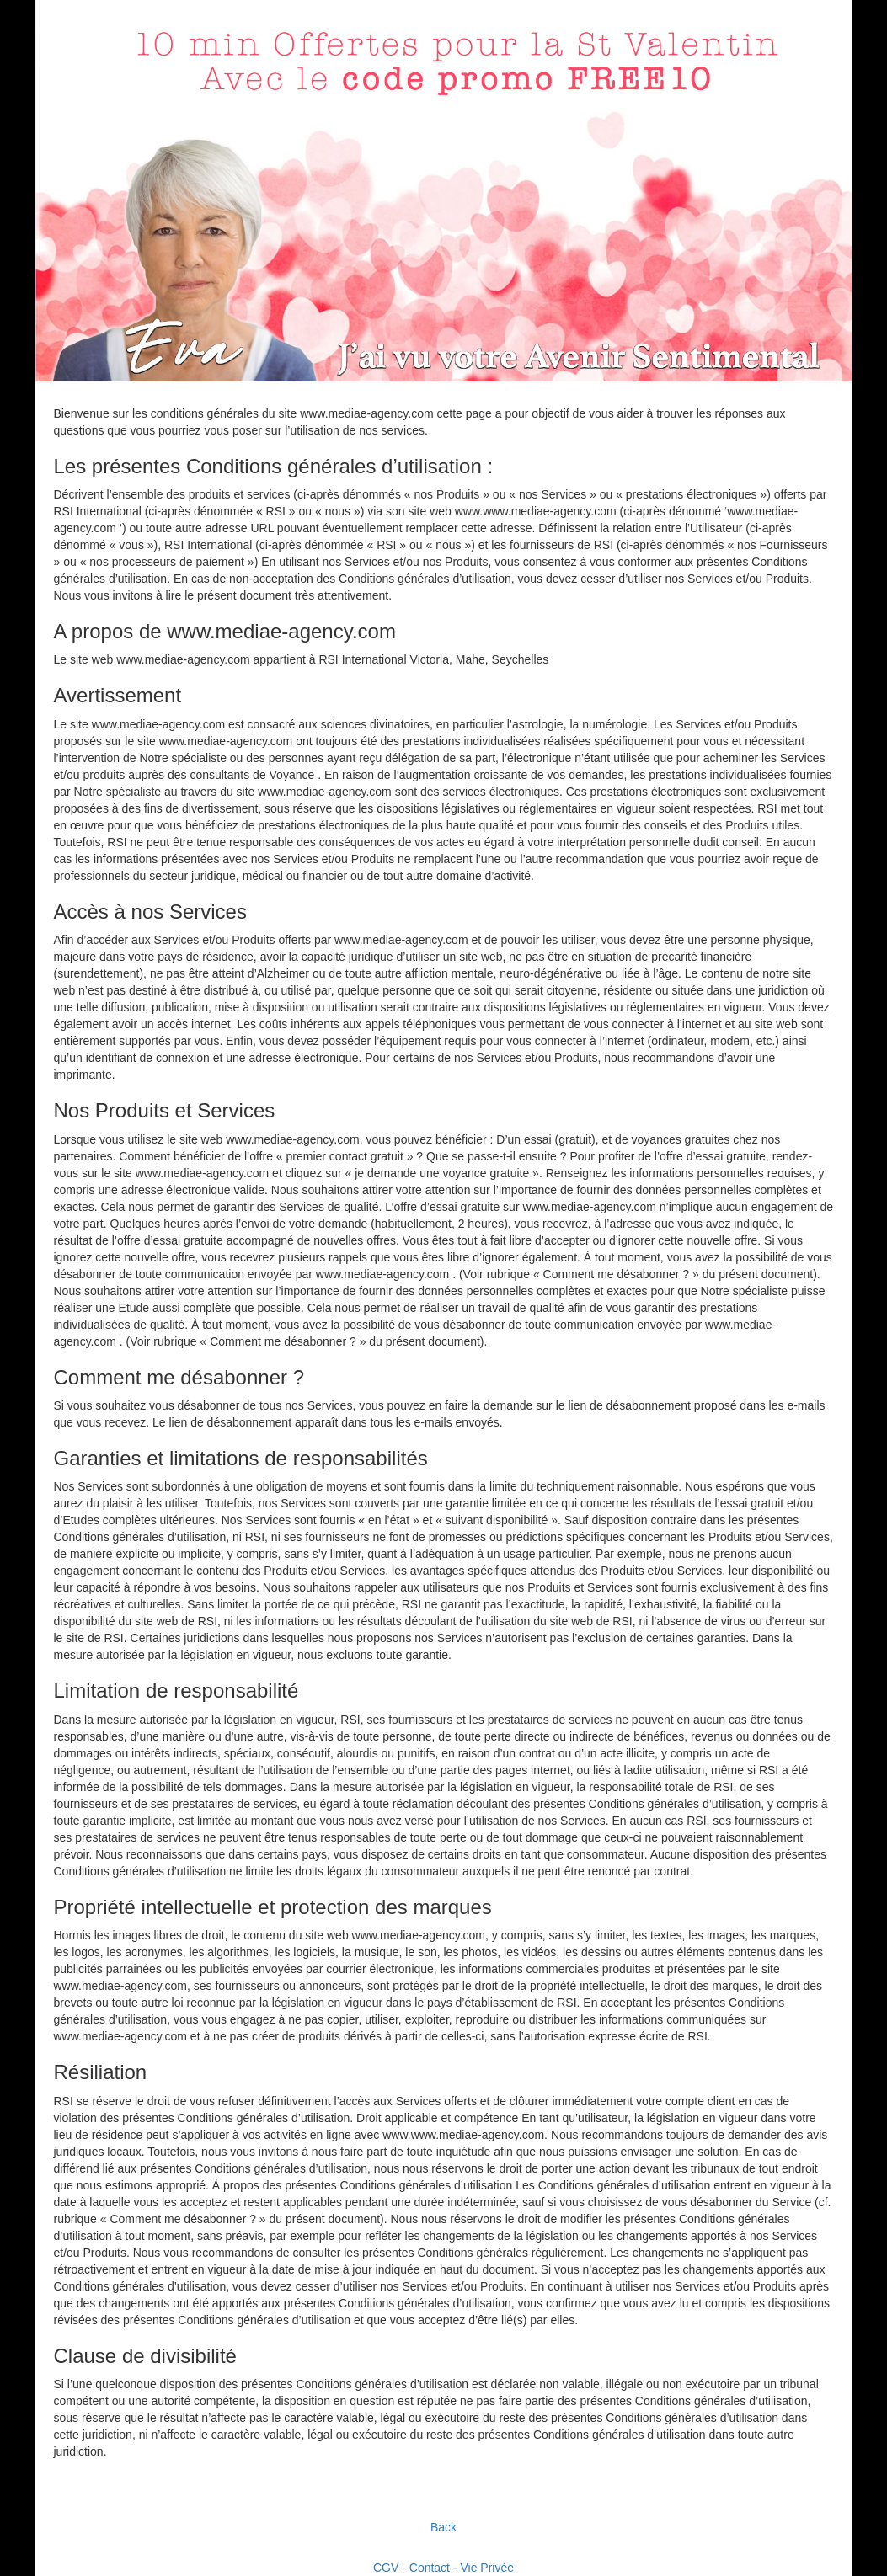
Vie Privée (487, 2567)
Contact (429, 2567)
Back (443, 2527)
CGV (385, 2567)
